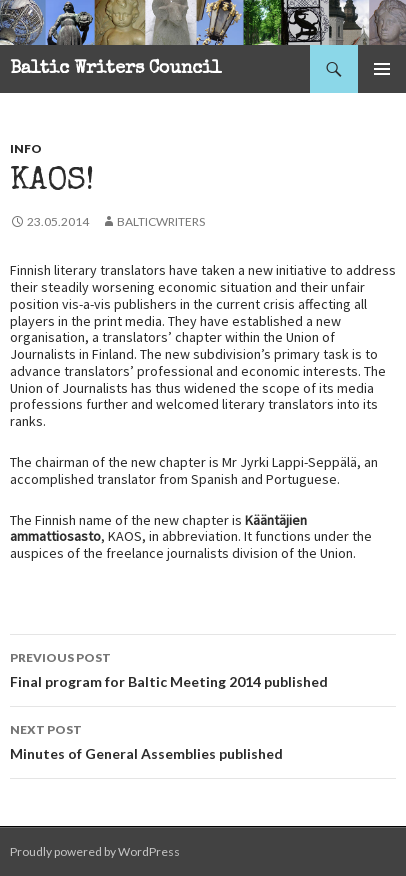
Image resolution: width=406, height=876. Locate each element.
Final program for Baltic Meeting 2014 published (203, 668)
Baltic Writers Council (116, 69)
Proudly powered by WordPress (95, 851)
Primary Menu (382, 69)
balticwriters (161, 221)
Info (26, 148)
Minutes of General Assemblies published (203, 740)
